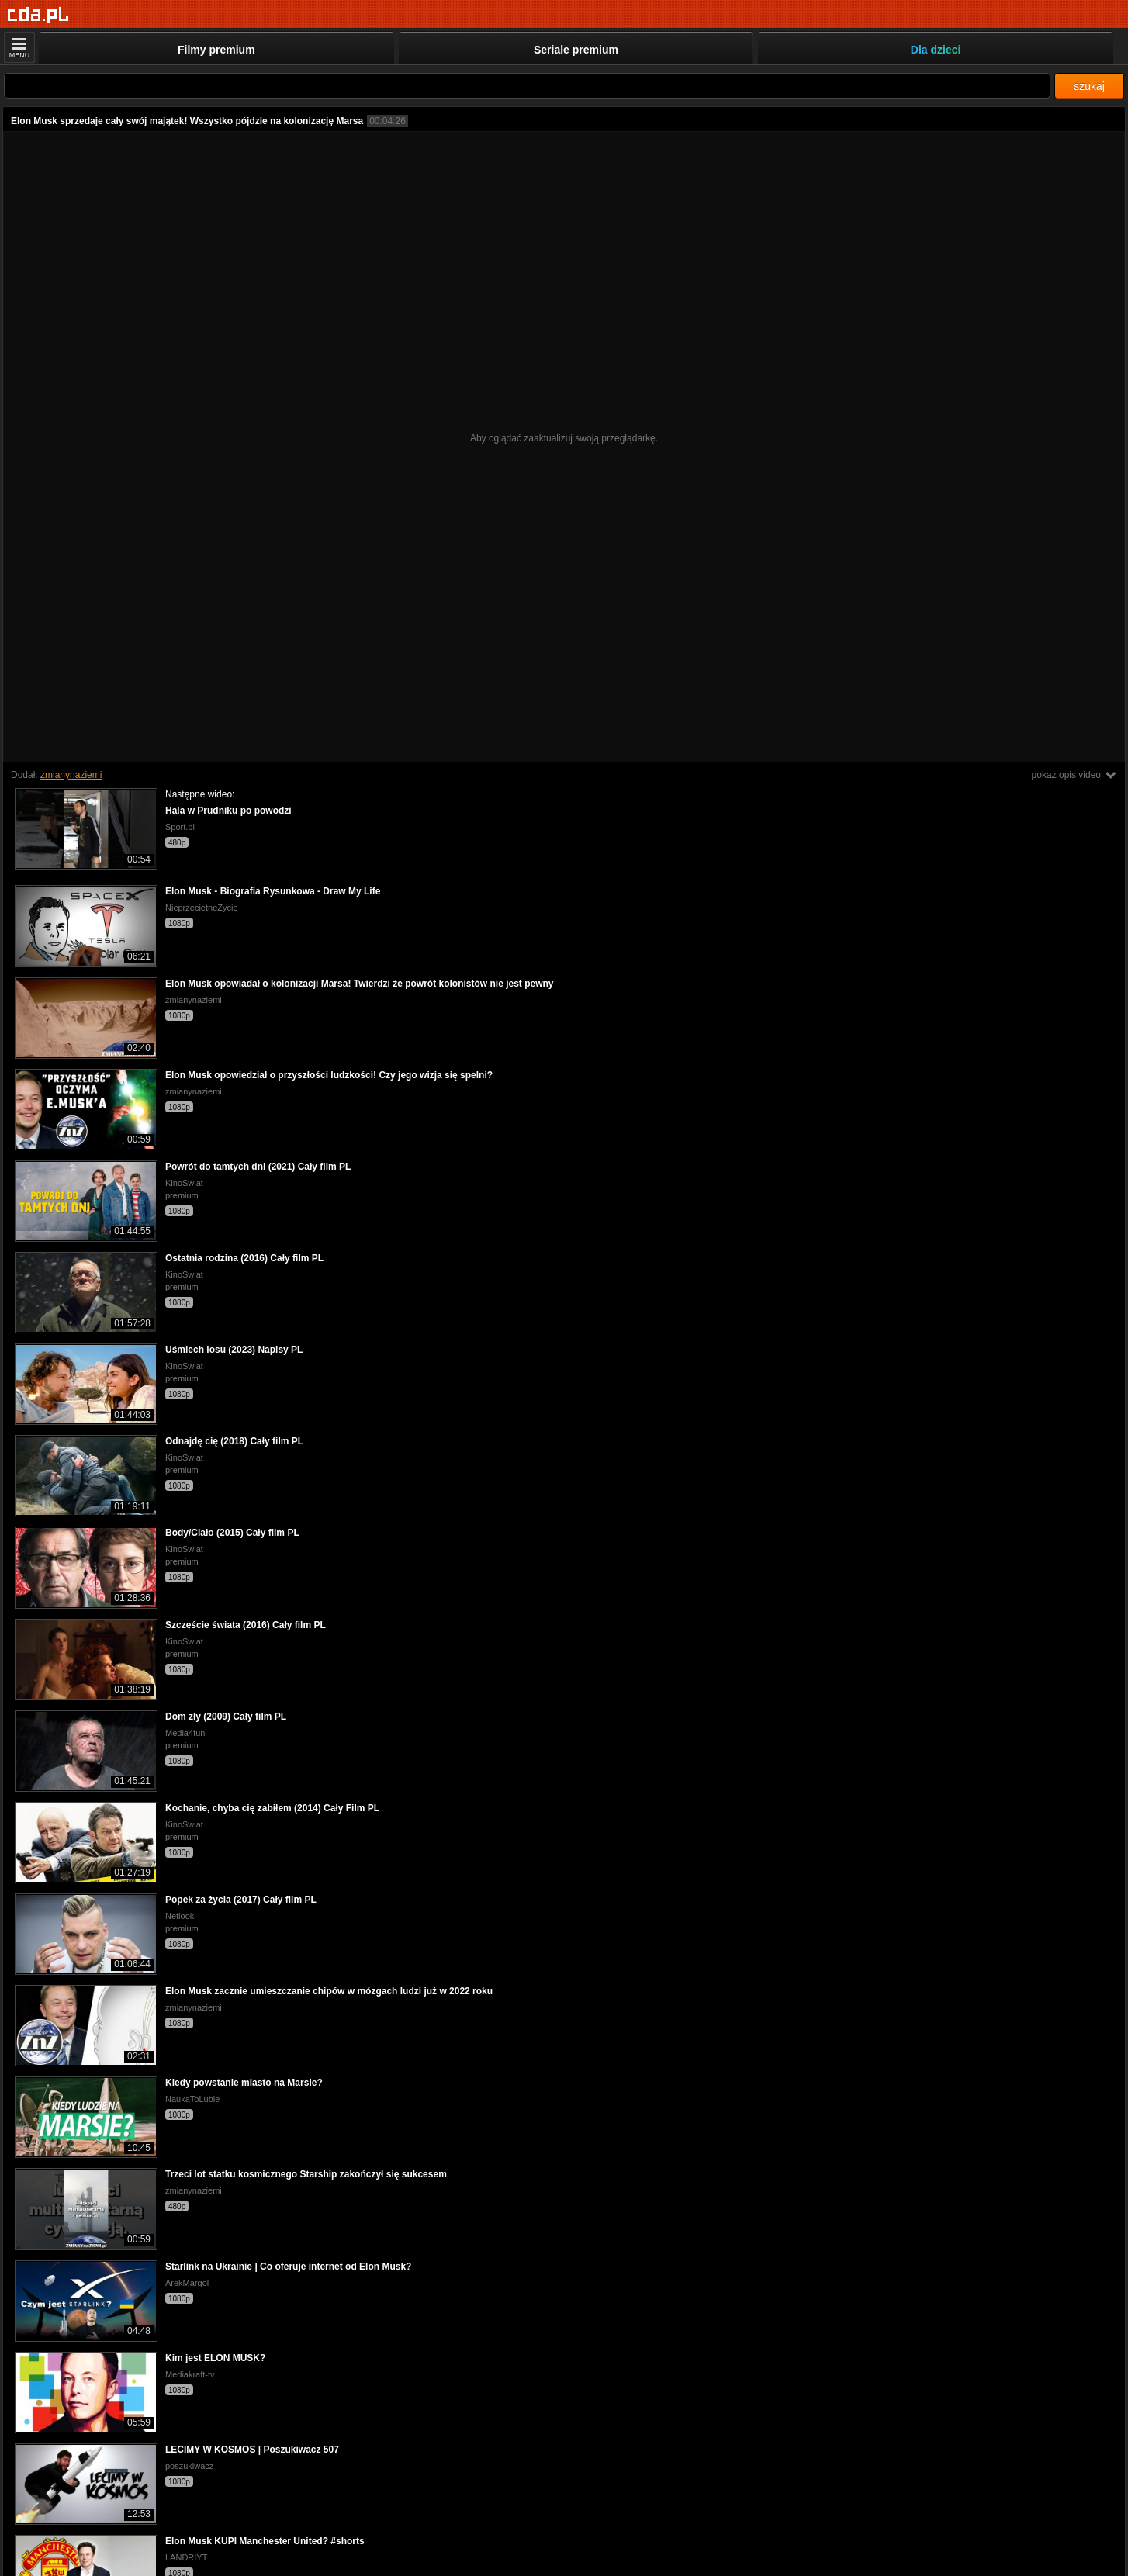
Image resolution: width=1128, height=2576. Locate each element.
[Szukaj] (527, 86)
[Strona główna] (38, 15)
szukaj (1089, 86)
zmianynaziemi (71, 774)
